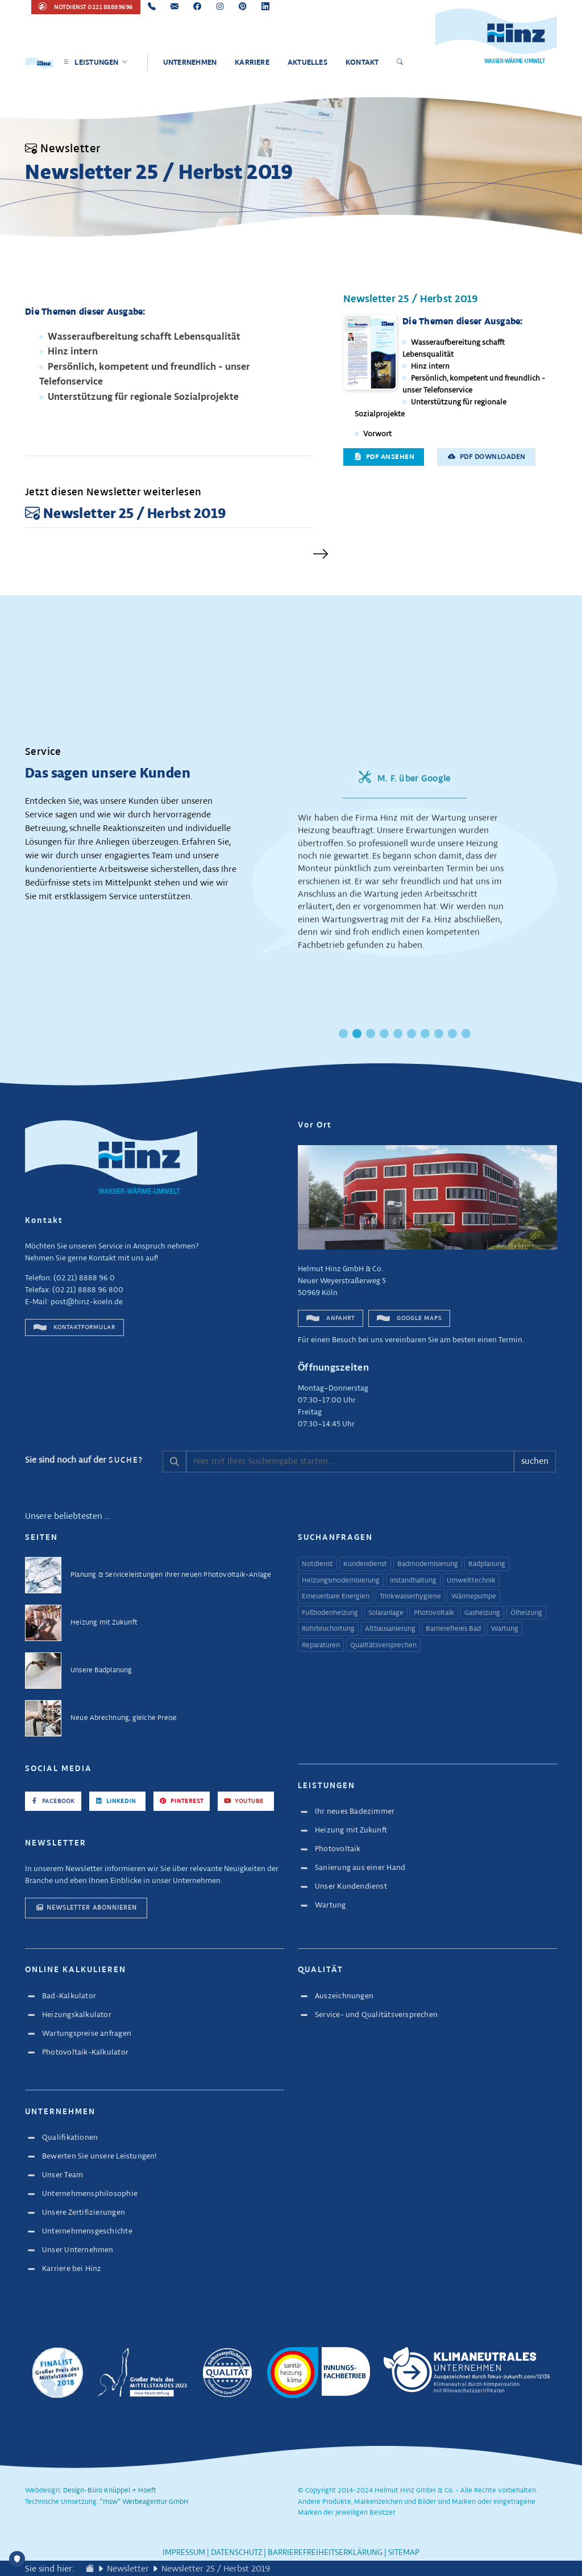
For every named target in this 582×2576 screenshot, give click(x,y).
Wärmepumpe (473, 1596)
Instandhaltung (413, 1580)
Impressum (184, 2553)
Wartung (504, 1629)
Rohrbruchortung (328, 1629)
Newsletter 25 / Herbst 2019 (411, 299)
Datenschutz (236, 2553)
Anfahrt (330, 1318)
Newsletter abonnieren (86, 1907)
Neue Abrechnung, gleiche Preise (123, 1718)
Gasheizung (482, 1613)
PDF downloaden (487, 457)
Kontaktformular (74, 1327)
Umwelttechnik (471, 1580)
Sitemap (403, 2553)
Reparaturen (321, 1645)
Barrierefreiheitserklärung (325, 2553)
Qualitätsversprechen (383, 1645)
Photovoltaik (434, 1613)
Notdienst (317, 1564)
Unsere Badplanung (101, 1670)
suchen (534, 1461)
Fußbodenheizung (330, 1613)
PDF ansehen (384, 457)
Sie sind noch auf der (84, 1460)
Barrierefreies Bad (453, 1629)
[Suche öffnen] (401, 63)
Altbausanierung (390, 1629)
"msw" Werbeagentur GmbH (144, 2502)
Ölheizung (526, 1613)
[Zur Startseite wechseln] (89, 2569)
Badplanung (486, 1564)
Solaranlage (386, 1613)
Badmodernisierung (427, 1564)
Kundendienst (365, 1564)
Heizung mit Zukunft (104, 1622)
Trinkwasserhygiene (410, 1596)
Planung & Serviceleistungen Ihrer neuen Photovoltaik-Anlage (170, 1575)
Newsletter (128, 2569)
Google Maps (409, 1318)
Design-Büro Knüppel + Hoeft (109, 2490)
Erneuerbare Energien (335, 1596)
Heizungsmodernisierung (341, 1580)
